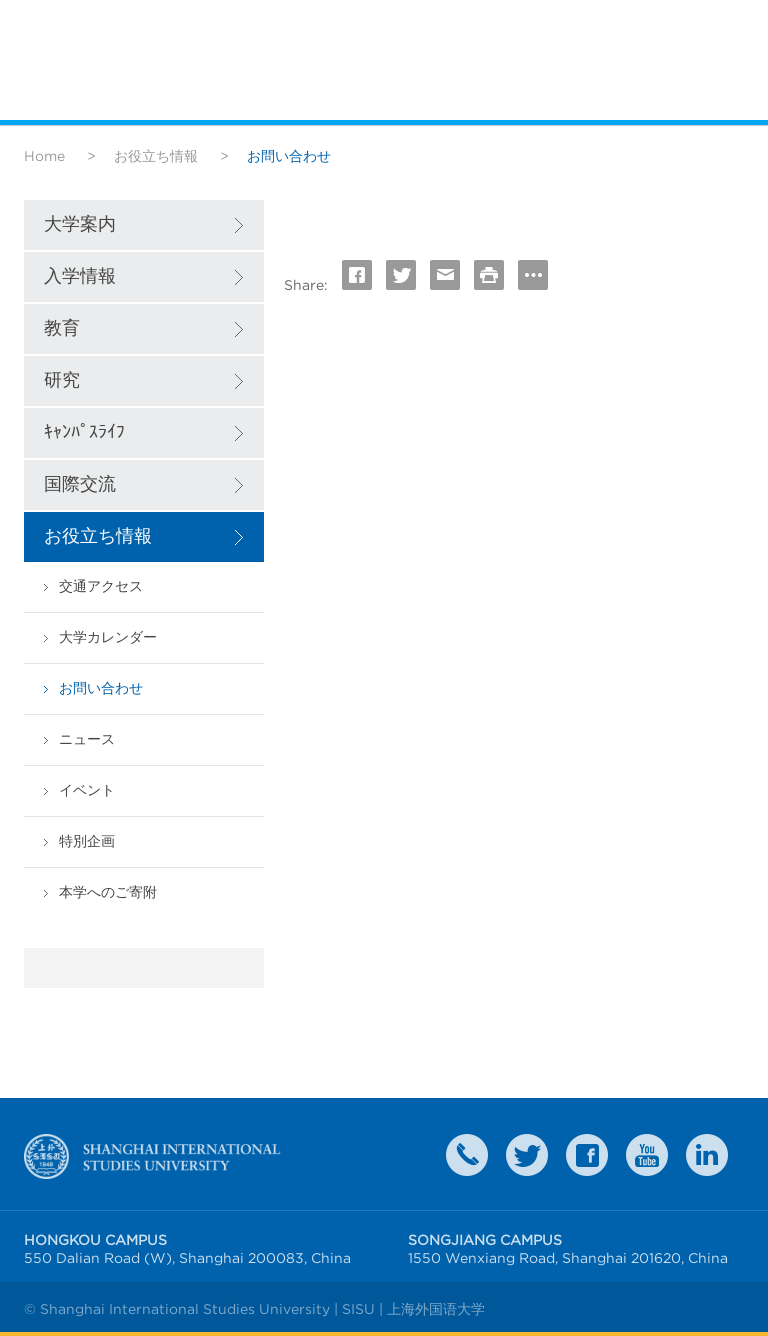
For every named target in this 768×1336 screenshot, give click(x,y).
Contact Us (467, 1155)
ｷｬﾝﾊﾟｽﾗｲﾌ (84, 432)
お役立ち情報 (156, 156)
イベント (87, 790)
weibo (647, 1155)
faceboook (587, 1155)
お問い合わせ (101, 688)
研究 (62, 380)
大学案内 (80, 224)
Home (44, 156)
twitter (527, 1155)
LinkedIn (707, 1155)
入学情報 (80, 276)
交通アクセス (101, 586)
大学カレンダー (108, 637)
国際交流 (80, 484)
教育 (62, 328)
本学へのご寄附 (108, 892)
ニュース (87, 739)
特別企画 (87, 841)
